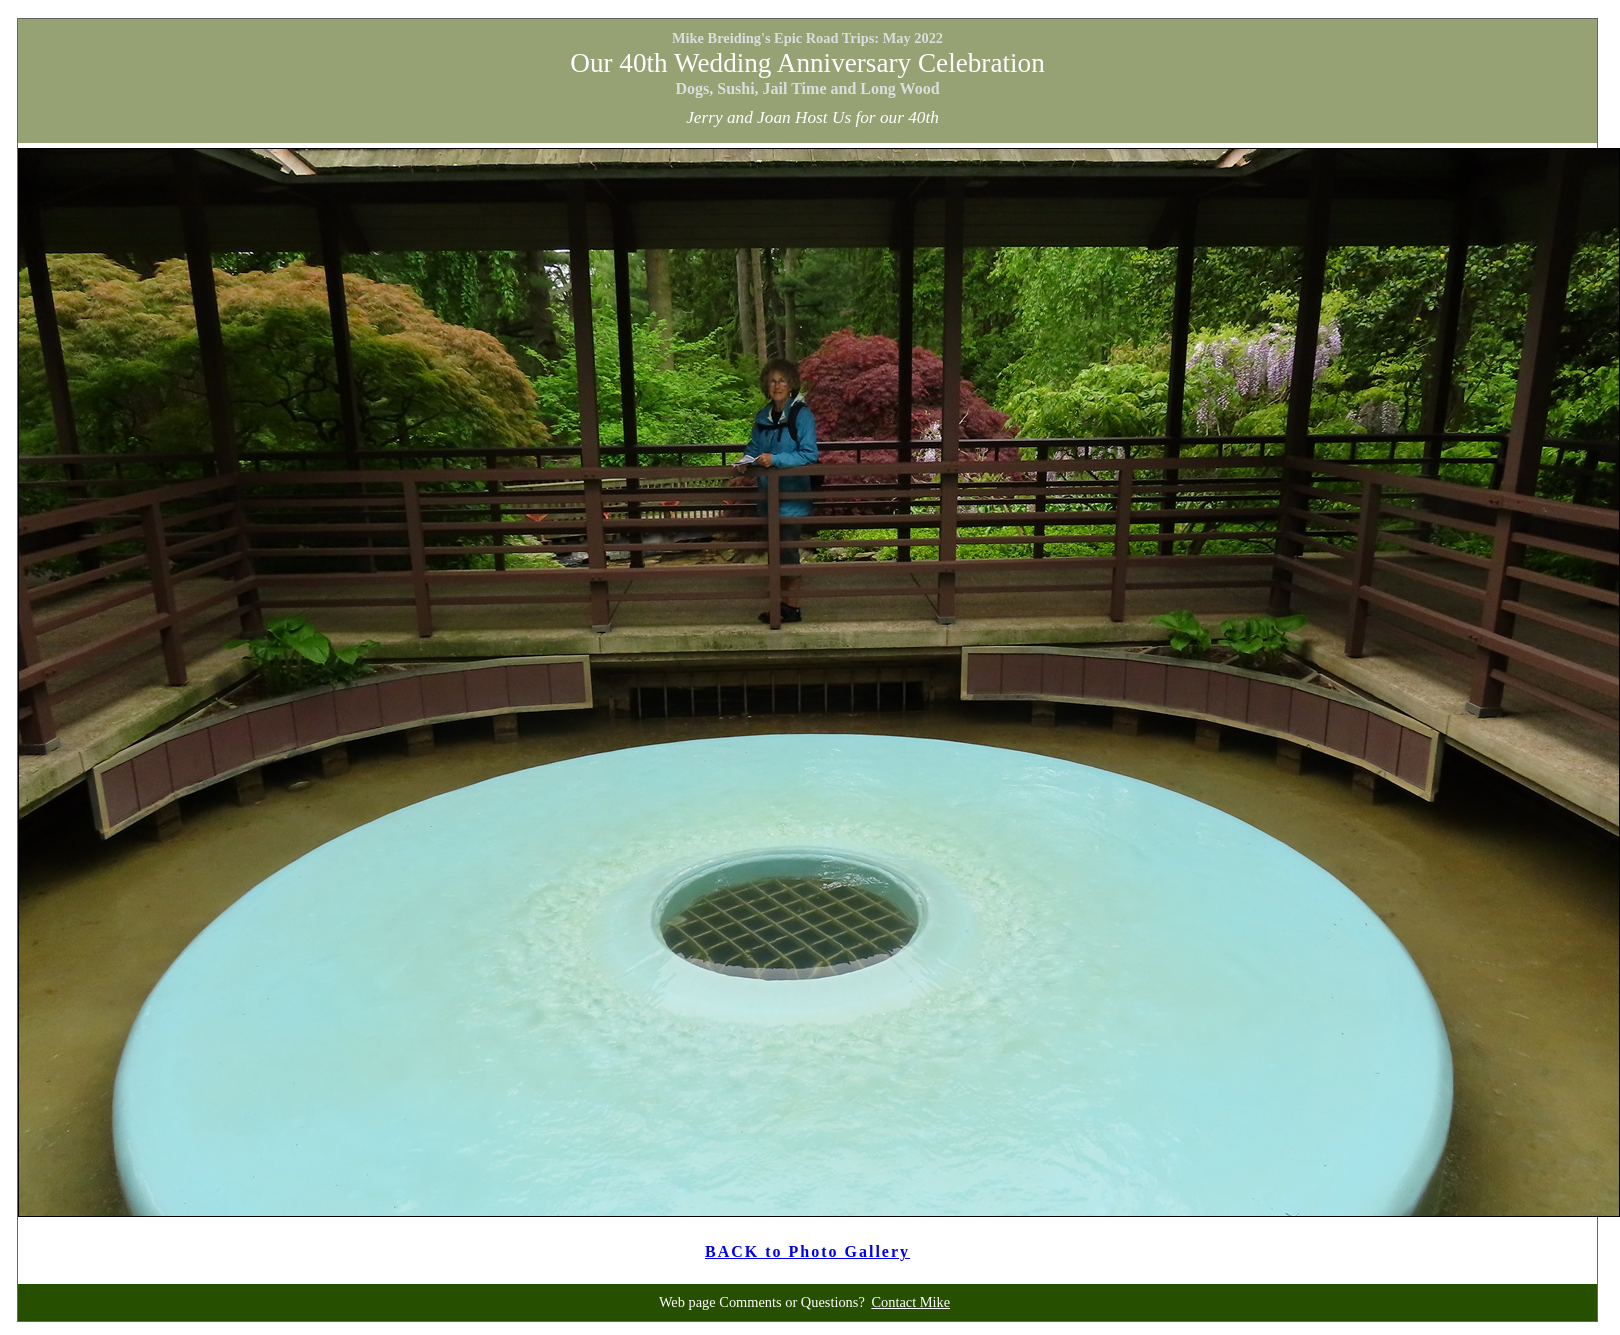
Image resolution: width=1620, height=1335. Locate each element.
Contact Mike (910, 1302)
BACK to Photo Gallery (807, 1251)
